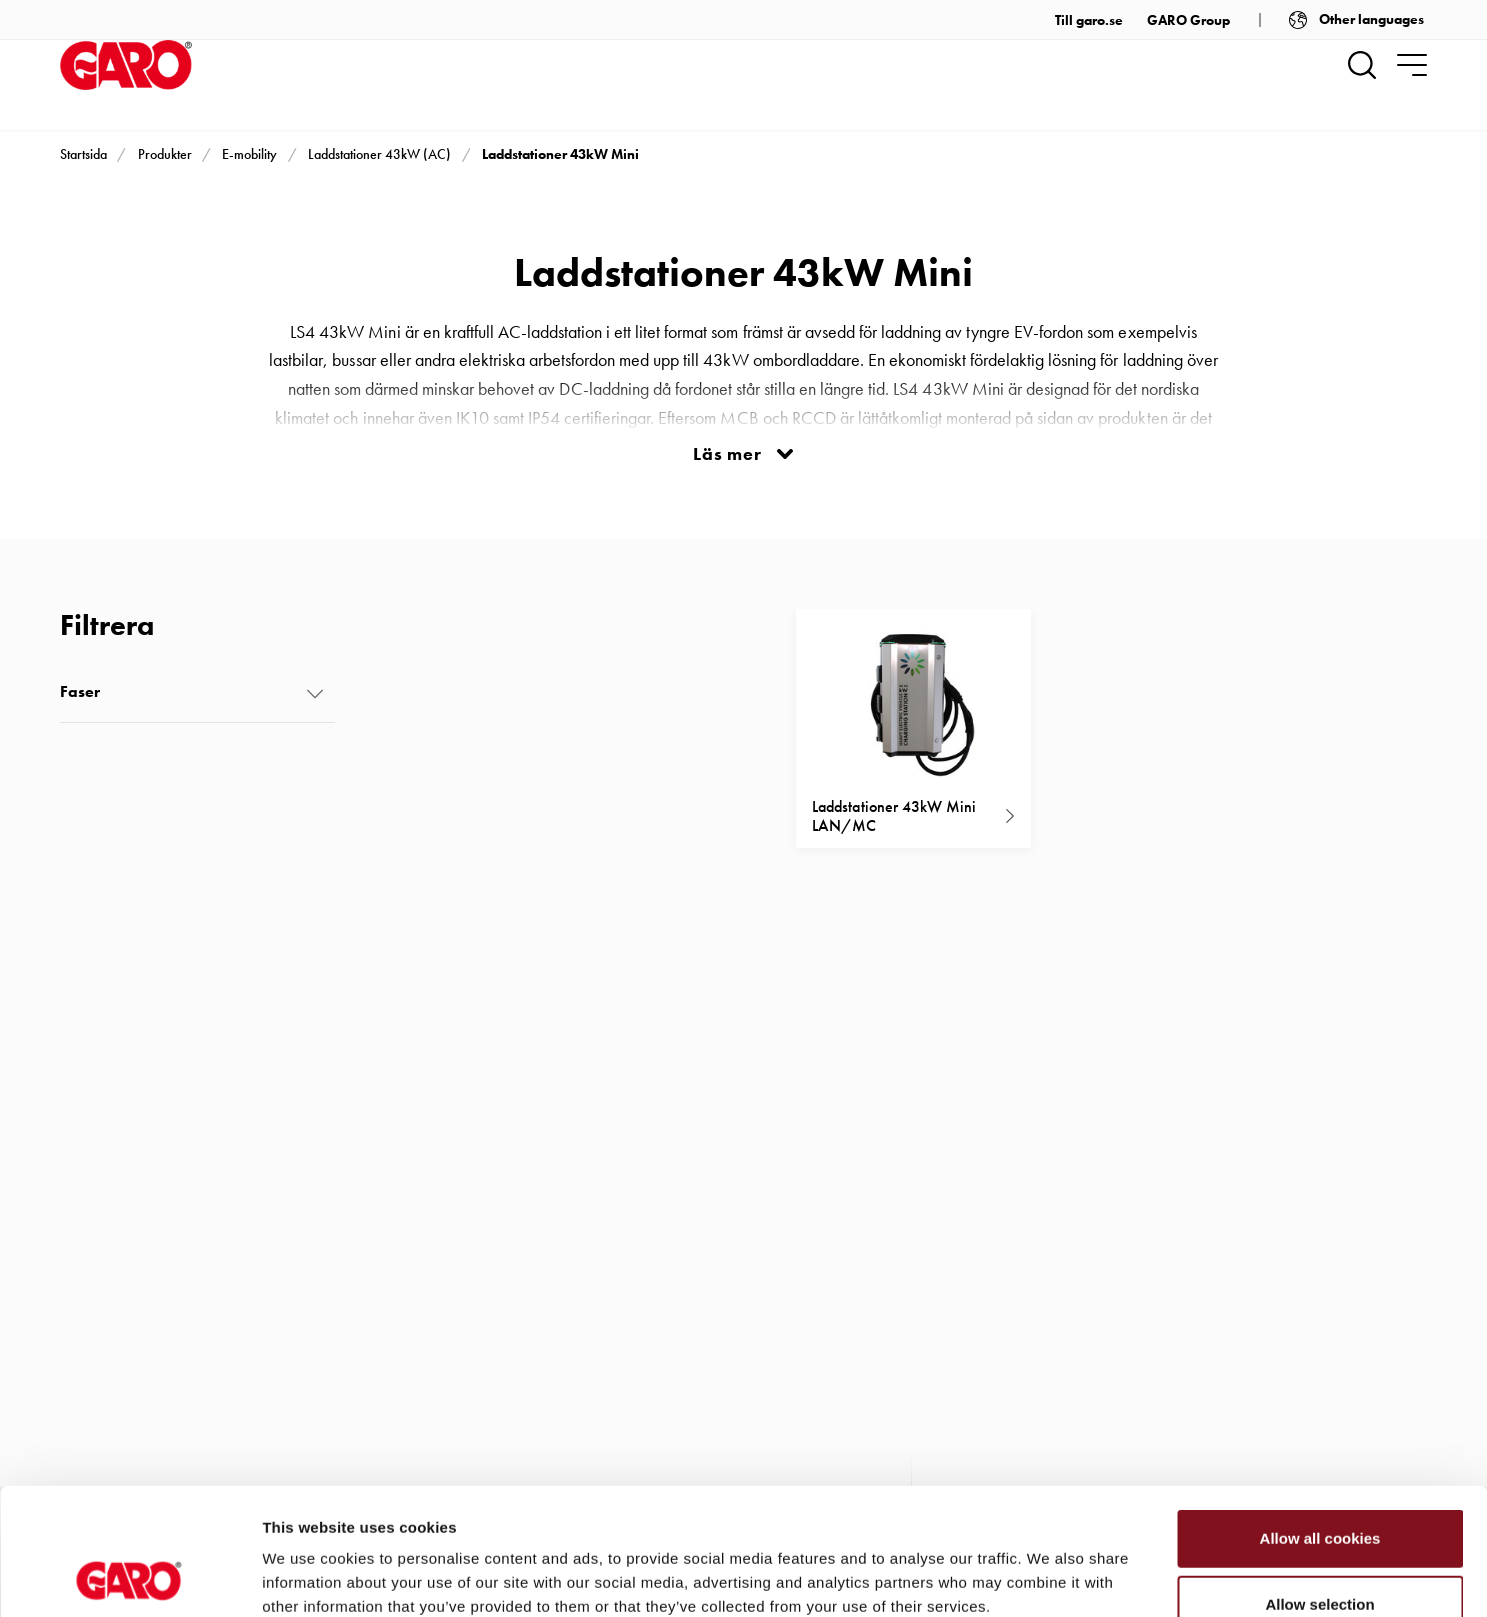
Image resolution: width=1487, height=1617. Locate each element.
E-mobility (249, 154)
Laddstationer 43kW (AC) (379, 154)
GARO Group (1188, 20)
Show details (1049, 1577)
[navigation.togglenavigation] (1412, 65)
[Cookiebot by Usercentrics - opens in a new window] (129, 1578)
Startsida (83, 154)
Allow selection (1319, 1485)
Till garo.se (1089, 20)
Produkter (165, 154)
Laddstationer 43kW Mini (560, 154)
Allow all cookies (1320, 1419)
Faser (80, 691)
